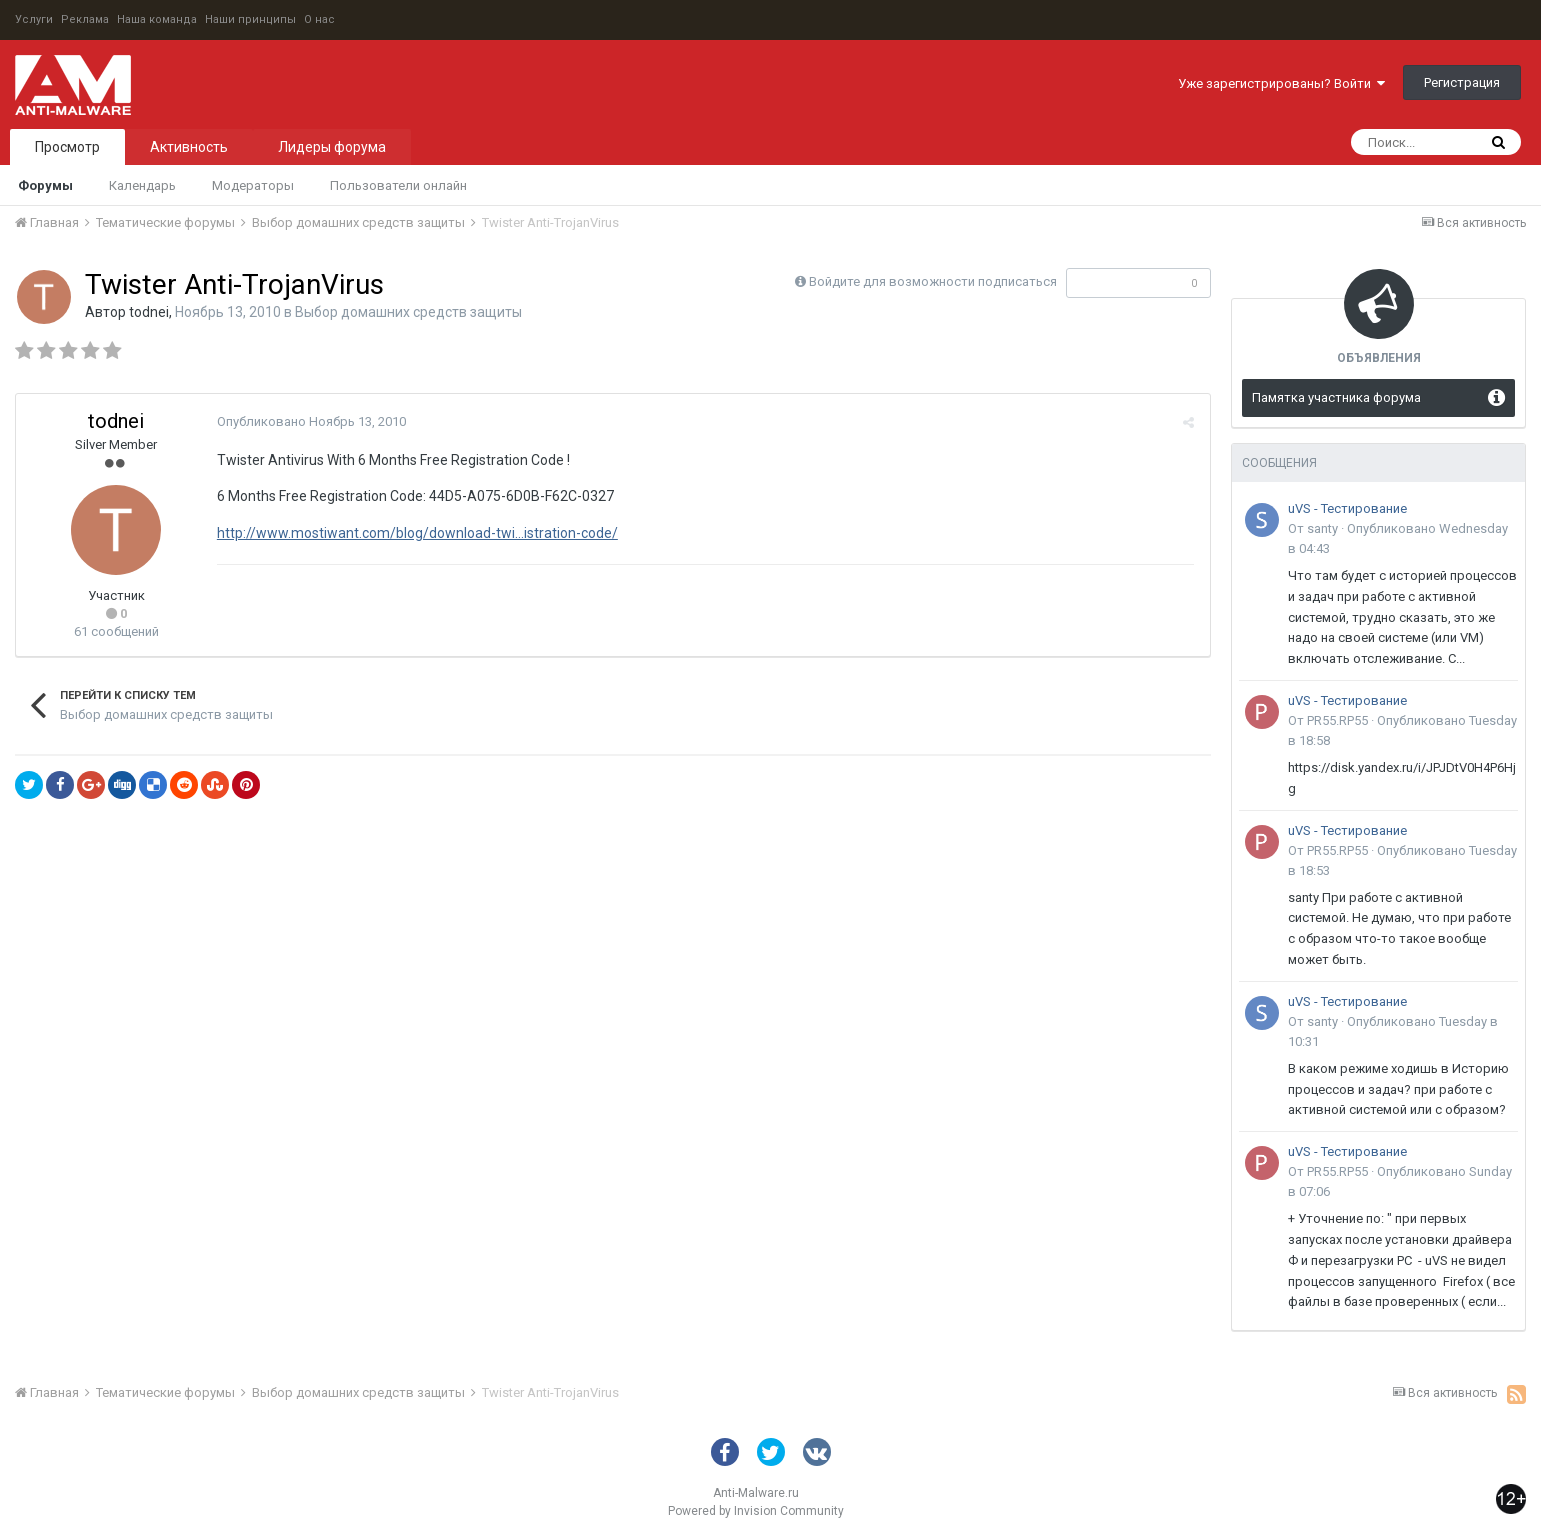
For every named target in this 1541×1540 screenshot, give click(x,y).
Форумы (45, 185)
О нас (319, 19)
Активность (189, 147)
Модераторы (253, 185)
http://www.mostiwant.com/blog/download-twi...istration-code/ (416, 533)
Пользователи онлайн (398, 185)
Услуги (34, 19)
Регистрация (1462, 82)
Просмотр (67, 147)
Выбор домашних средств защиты (408, 312)
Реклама (85, 19)
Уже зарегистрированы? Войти (1281, 83)
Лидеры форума (332, 147)
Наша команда (157, 19)
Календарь (142, 185)
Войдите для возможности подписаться (933, 281)
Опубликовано (310, 421)
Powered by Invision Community (756, 1511)
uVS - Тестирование (1347, 508)
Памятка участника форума (1336, 397)
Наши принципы (250, 19)
